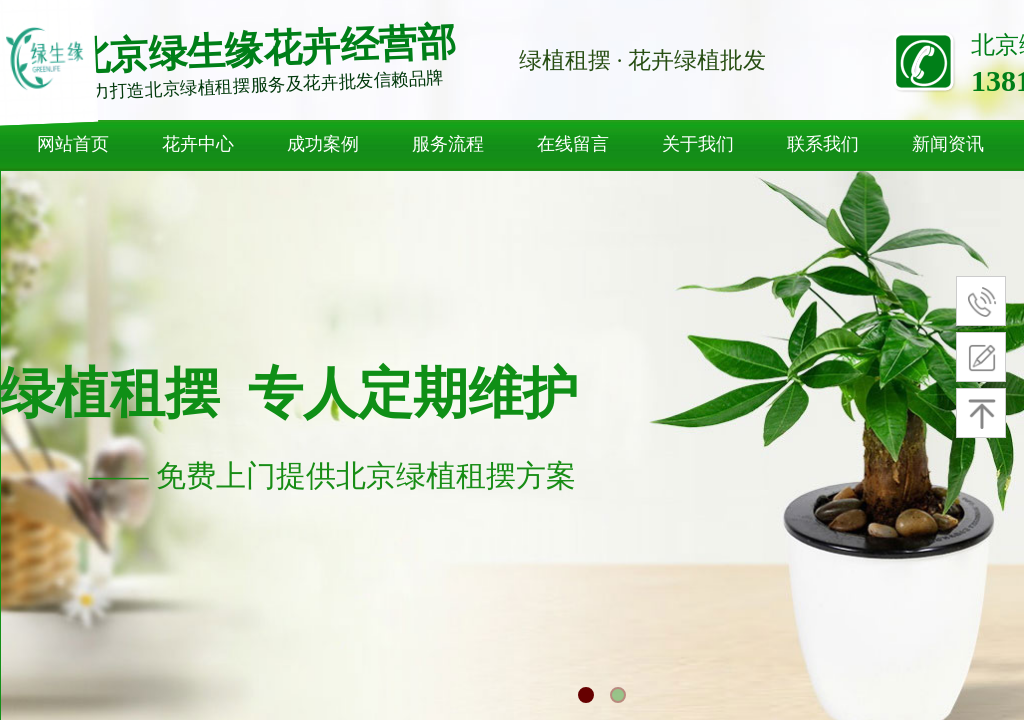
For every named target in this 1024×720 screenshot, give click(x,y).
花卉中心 (198, 144)
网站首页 (73, 144)
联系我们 (823, 144)
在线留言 (573, 144)
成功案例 (323, 144)
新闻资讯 (948, 144)
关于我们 (698, 144)
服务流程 (448, 144)
